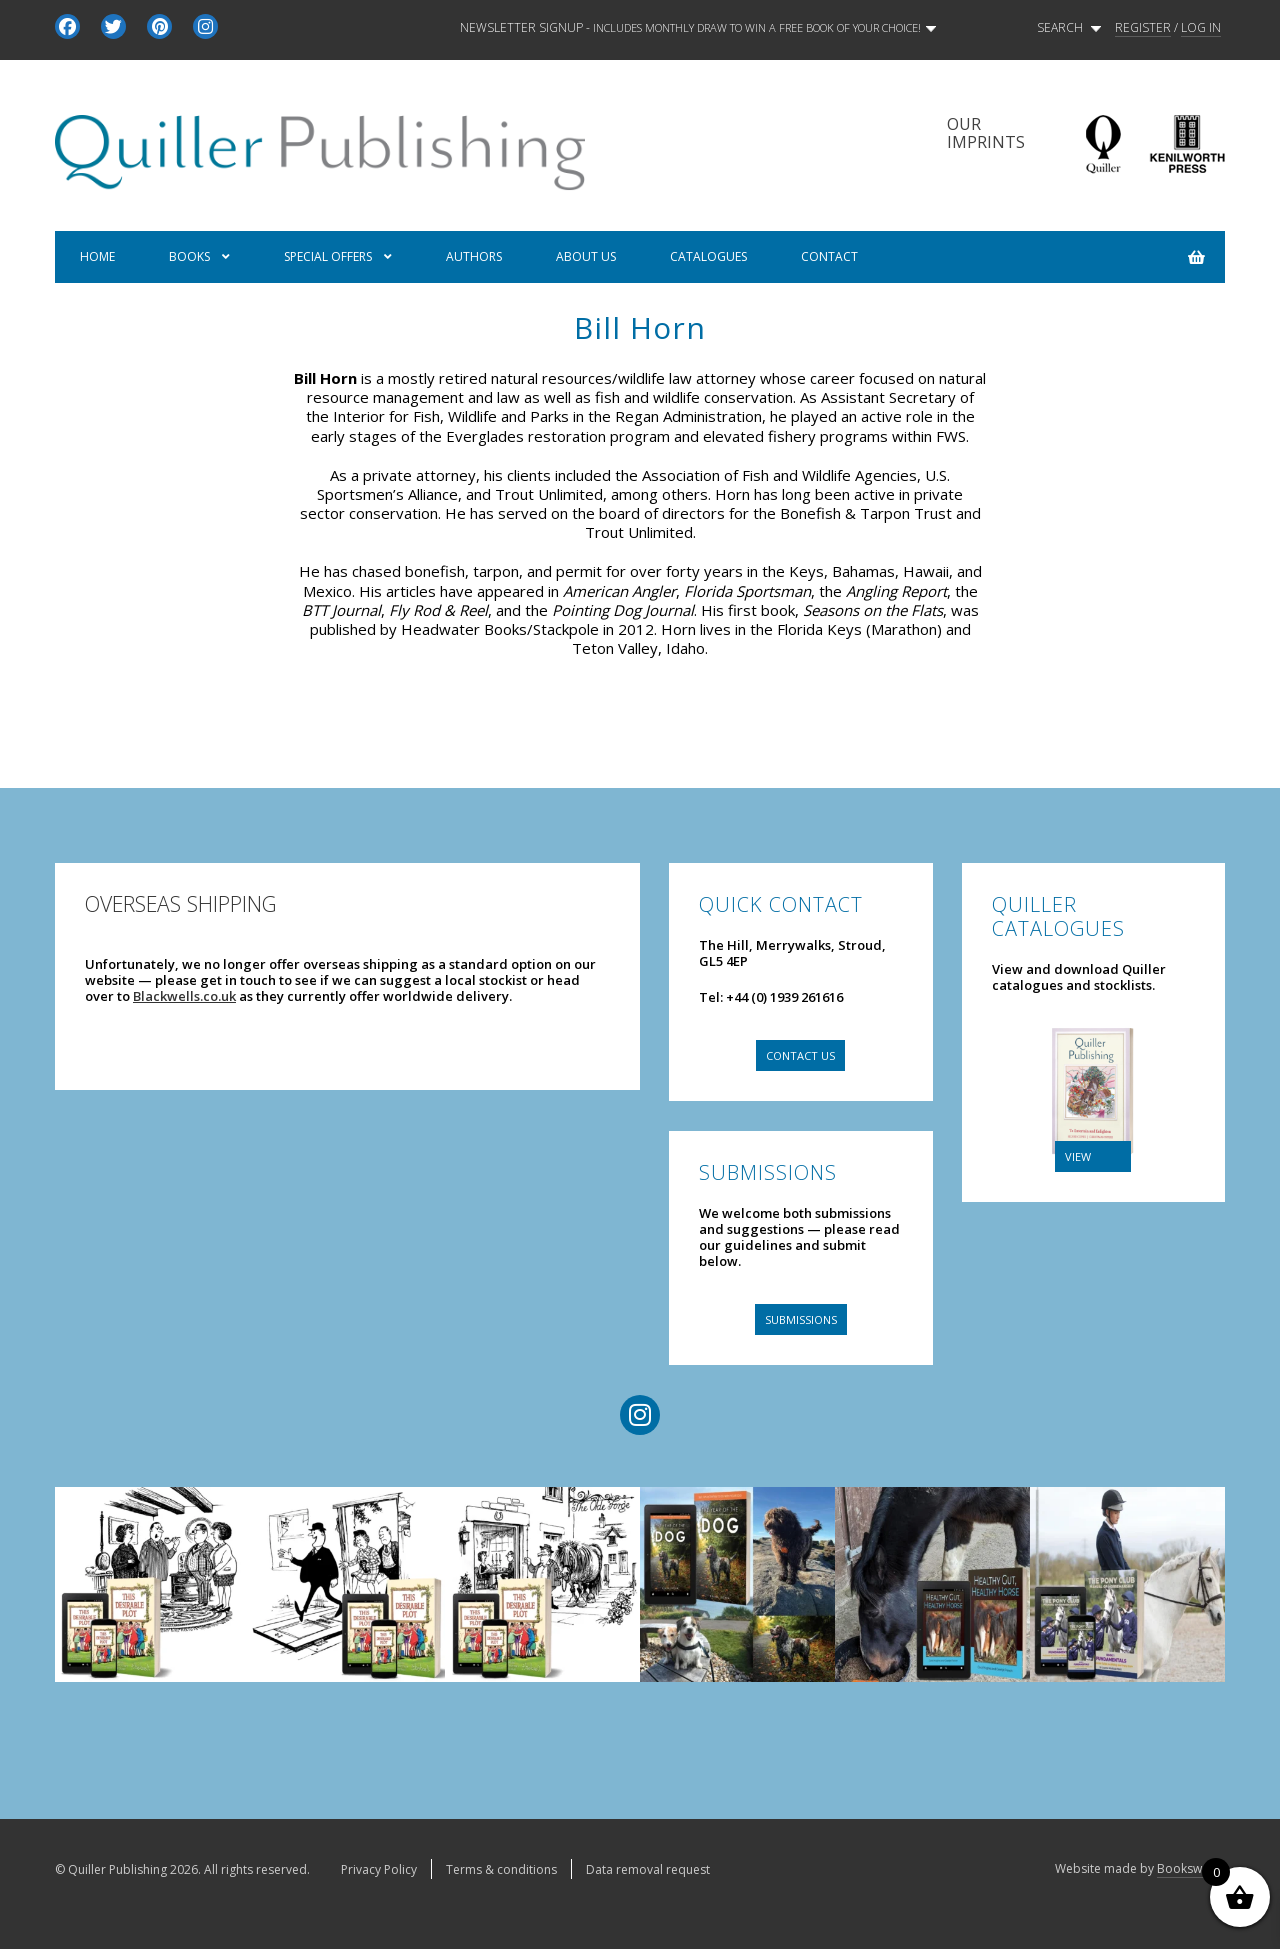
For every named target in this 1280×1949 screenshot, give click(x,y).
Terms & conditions (501, 1869)
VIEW (1078, 1156)
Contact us (800, 1055)
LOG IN (1201, 28)
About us (586, 256)
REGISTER (1143, 28)
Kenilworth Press (1187, 144)
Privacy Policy (379, 1869)
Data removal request (648, 1869)
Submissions (801, 1319)
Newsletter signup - (698, 28)
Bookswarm (1191, 1868)
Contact (829, 256)
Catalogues (708, 256)
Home (97, 256)
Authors (474, 256)
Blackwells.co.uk (184, 996)
